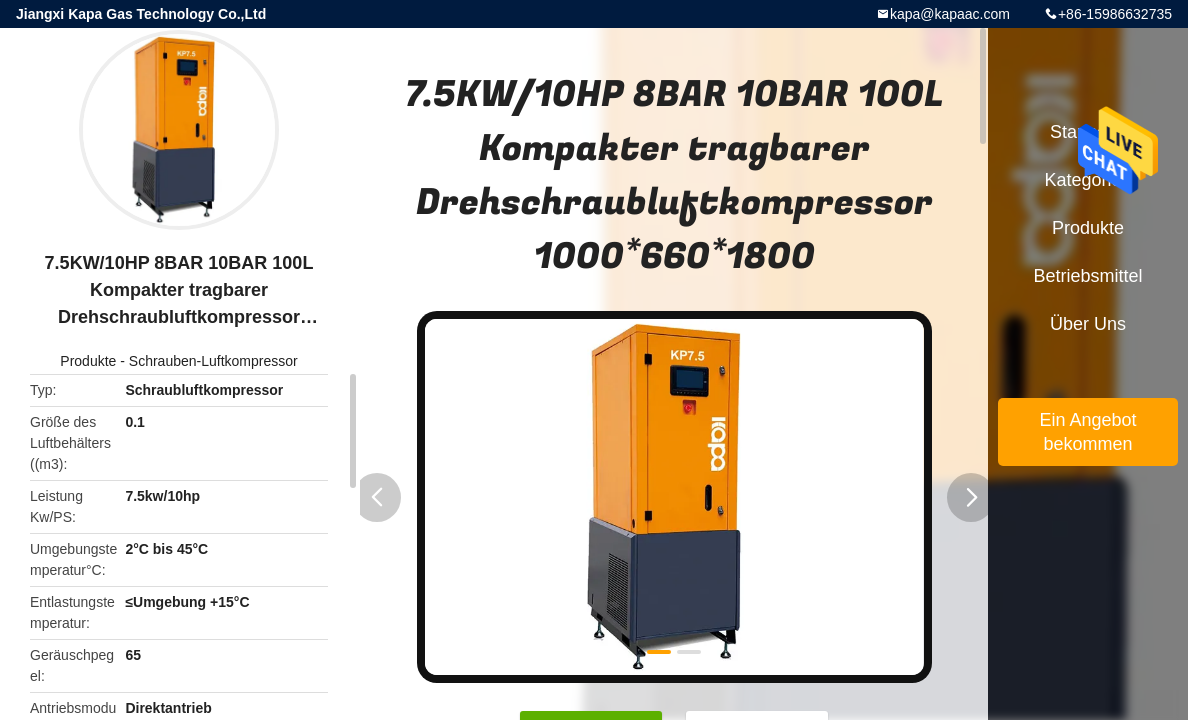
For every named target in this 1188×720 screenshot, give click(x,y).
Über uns (1088, 324)
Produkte (88, 361)
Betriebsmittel (1087, 276)
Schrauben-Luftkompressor (213, 361)
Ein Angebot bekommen (1087, 432)
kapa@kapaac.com (950, 14)
